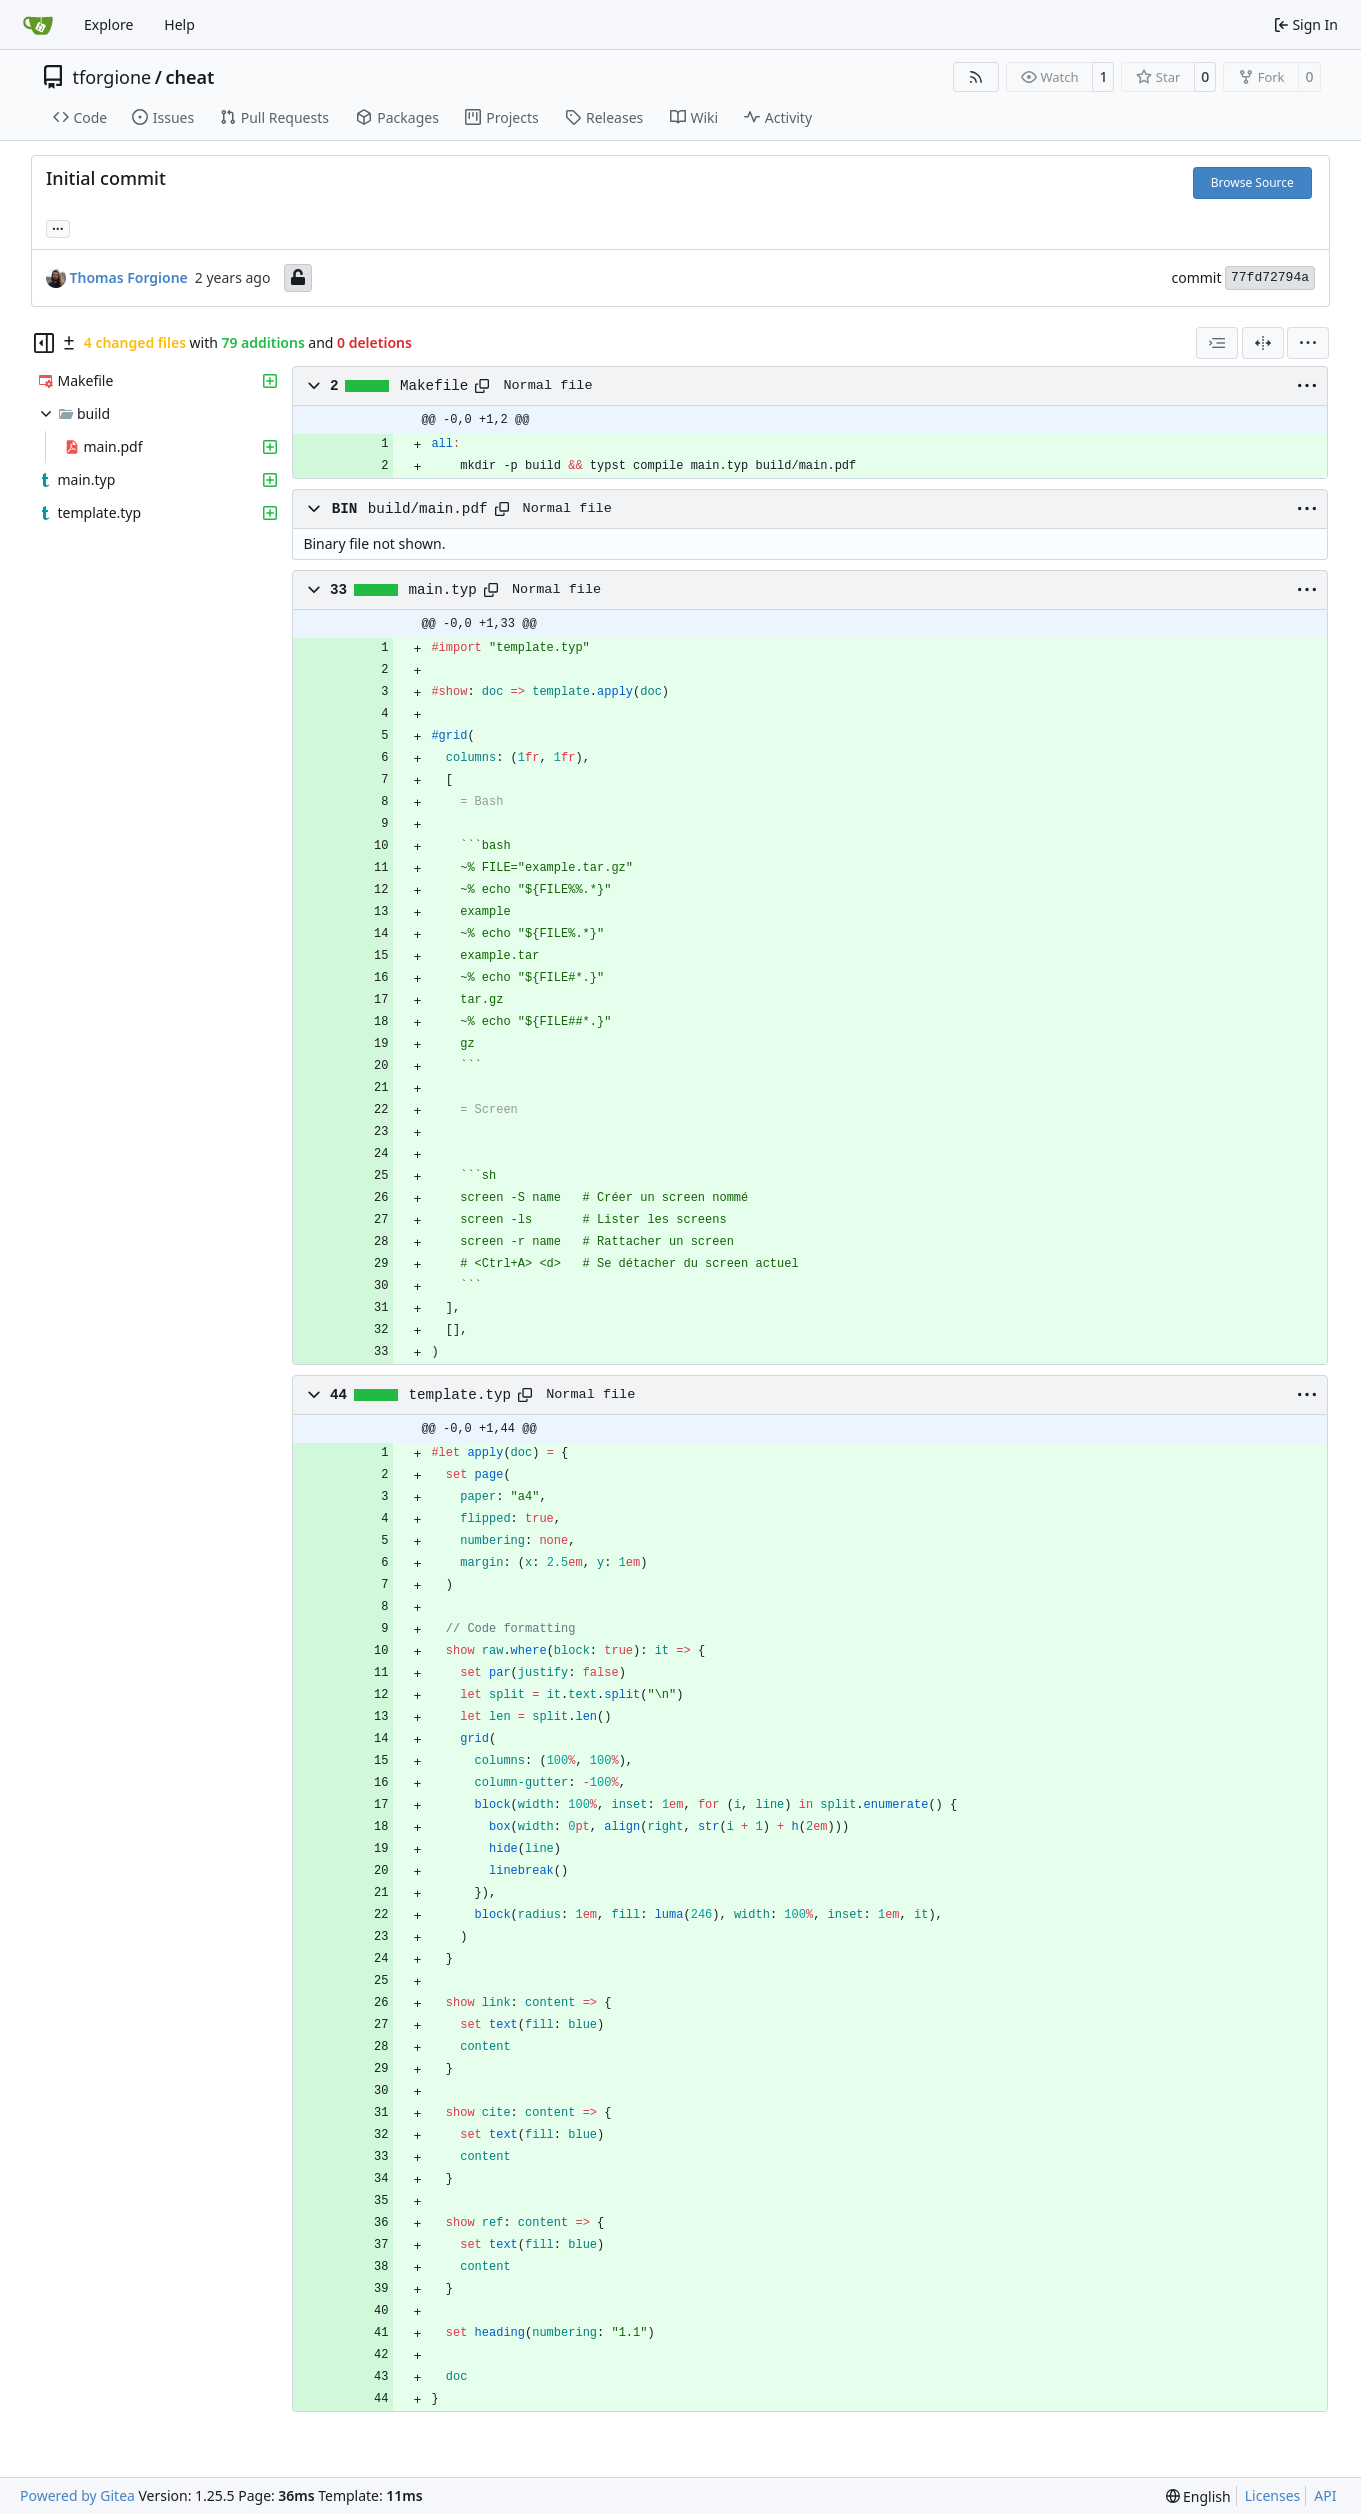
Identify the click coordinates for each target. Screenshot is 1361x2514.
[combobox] (1217, 343)
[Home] (38, 25)
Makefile (434, 386)
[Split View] (1263, 343)
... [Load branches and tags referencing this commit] (58, 227)
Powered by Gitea (77, 2495)
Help (179, 24)
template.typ (460, 1395)
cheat (189, 77)
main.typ (443, 590)
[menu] (1308, 343)
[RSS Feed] (976, 77)
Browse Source (1252, 182)
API (1325, 2495)
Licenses (1273, 2495)
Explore (108, 24)
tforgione (112, 77)
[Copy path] (482, 386)
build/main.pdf (428, 509)
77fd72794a (1270, 277)
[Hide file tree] (44, 343)
